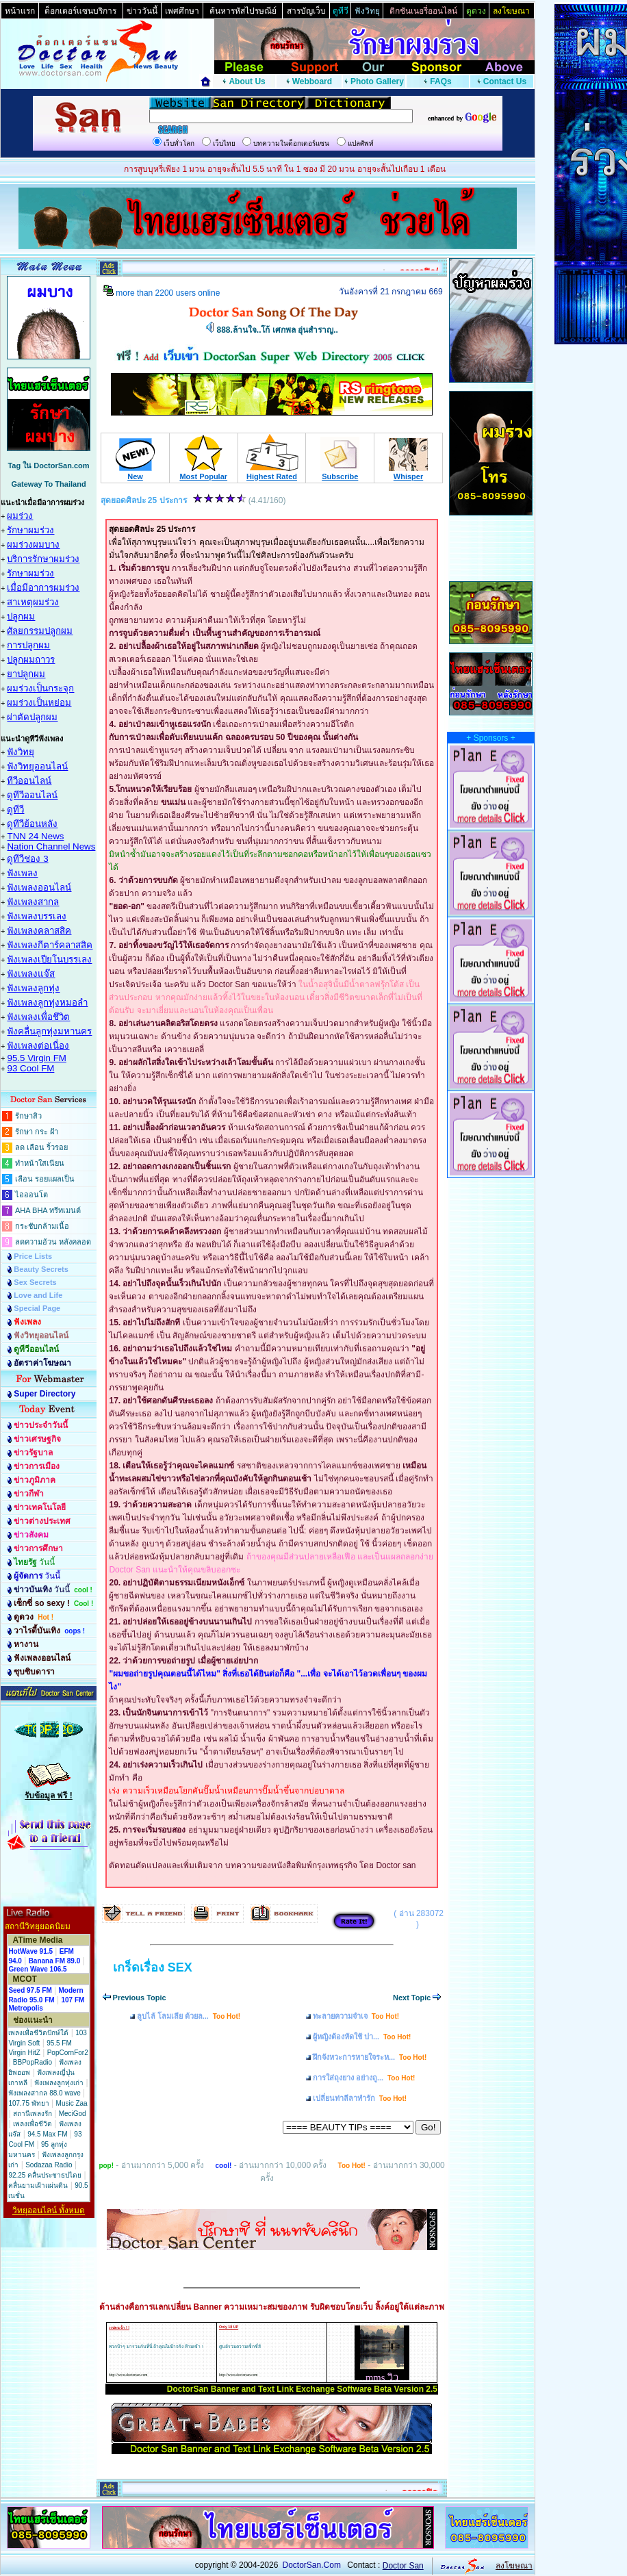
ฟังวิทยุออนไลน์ (37, 766)
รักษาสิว (28, 1116)
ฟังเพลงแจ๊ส (31, 974)
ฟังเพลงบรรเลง (36, 916)
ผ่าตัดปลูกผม (32, 717)
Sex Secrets (35, 1282)
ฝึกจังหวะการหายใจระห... (369, 2057)
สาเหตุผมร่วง (33, 602)
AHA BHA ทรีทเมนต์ (48, 1210)
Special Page (37, 1308)
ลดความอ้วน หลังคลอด (53, 1242)
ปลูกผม (21, 616)
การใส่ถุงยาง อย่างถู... (364, 2078)
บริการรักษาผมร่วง (43, 559)
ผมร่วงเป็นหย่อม (39, 703)
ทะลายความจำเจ (356, 2016)
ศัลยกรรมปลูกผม (40, 631)
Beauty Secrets (41, 1269)
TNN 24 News (35, 836)
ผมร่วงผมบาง (33, 544)
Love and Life (38, 1295)
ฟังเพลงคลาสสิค (39, 931)
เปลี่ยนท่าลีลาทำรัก (360, 2098)
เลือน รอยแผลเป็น (45, 1179)
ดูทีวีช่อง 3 (27, 859)
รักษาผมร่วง (30, 530)
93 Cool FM (30, 1068)
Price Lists (33, 1256)
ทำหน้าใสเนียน (39, 1163)
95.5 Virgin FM (36, 1058)
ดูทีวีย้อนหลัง (32, 824)
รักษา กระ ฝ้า (36, 1131)
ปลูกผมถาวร (31, 659)
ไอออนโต (31, 1194)
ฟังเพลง (22, 873)
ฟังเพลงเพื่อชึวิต (38, 1017)
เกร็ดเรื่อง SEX (152, 1967)
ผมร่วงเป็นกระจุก (40, 688)
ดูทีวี (15, 809)
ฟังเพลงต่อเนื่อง (38, 1046)
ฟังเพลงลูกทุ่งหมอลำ (47, 1002)
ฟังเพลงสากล (33, 902)
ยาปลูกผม (26, 674)
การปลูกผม (28, 645)
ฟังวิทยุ (20, 752)
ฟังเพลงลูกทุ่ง (33, 988)
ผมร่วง (20, 516)
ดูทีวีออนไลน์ (32, 795)
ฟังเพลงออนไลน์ (39, 887)
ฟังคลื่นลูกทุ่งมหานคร (49, 1031)
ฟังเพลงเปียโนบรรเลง (49, 959)
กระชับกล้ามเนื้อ (42, 1226)
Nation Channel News (51, 846)
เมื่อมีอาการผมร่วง (43, 588)
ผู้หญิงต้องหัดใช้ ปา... (362, 2036)
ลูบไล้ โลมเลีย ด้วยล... (188, 2016)
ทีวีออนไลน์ (29, 781)
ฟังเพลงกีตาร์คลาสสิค (49, 945)
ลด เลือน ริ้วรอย (41, 1147)
